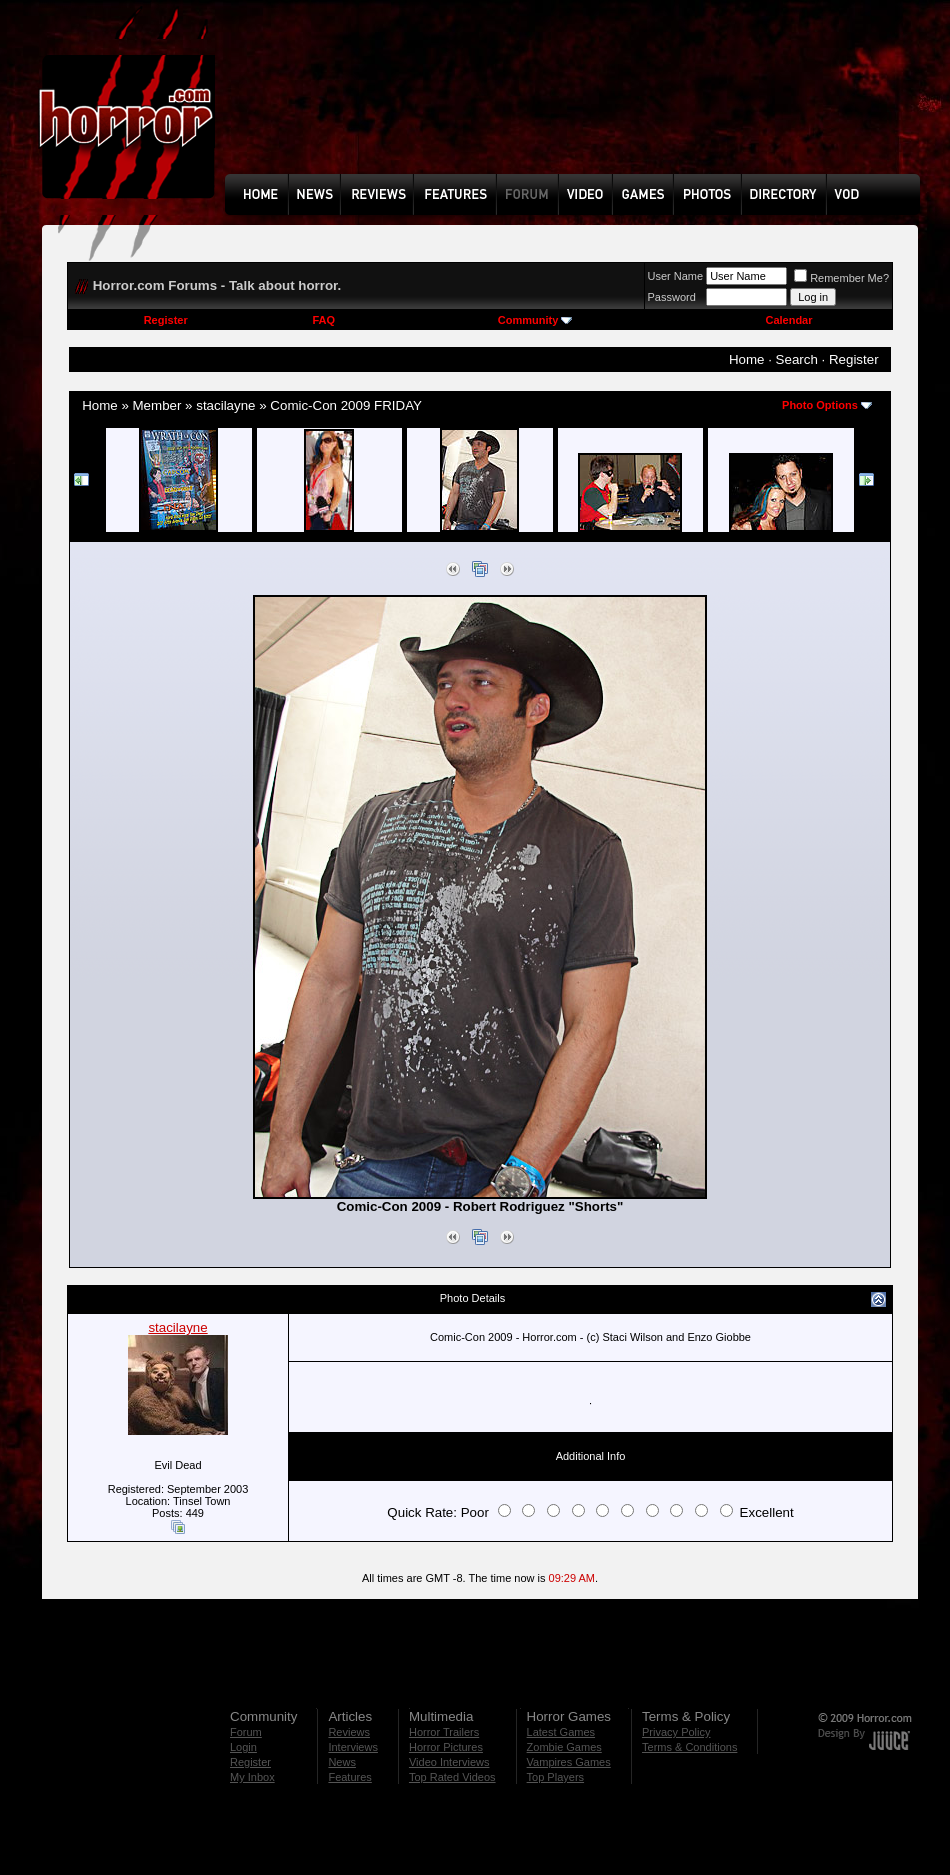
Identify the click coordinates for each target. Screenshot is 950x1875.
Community (535, 320)
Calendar (788, 320)
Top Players (555, 1777)
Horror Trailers (444, 1732)
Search (797, 359)
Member (157, 405)
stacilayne (225, 405)
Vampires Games (569, 1762)
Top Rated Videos (452, 1777)
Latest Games (561, 1732)
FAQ (323, 320)
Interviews (353, 1747)
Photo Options (820, 405)
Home (747, 359)
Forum (246, 1732)
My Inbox (252, 1777)
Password (672, 297)
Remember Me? (841, 278)
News (342, 1762)
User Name (676, 276)
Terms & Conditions (689, 1747)
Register (166, 320)
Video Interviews (449, 1762)
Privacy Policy (676, 1732)
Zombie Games (564, 1747)
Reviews (349, 1732)
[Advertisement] (295, 101)
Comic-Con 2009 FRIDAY (346, 405)
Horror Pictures (446, 1747)
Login (243, 1747)
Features (349, 1777)
